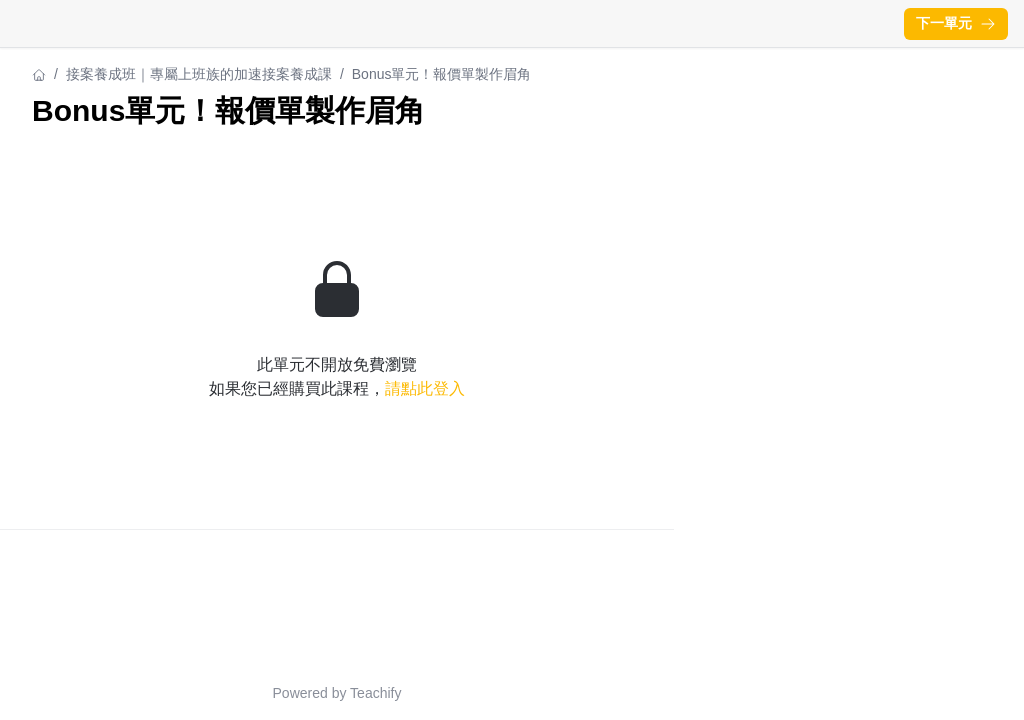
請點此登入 (425, 388)
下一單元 (956, 23)
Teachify (375, 693)
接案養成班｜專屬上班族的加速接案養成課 (199, 74)
